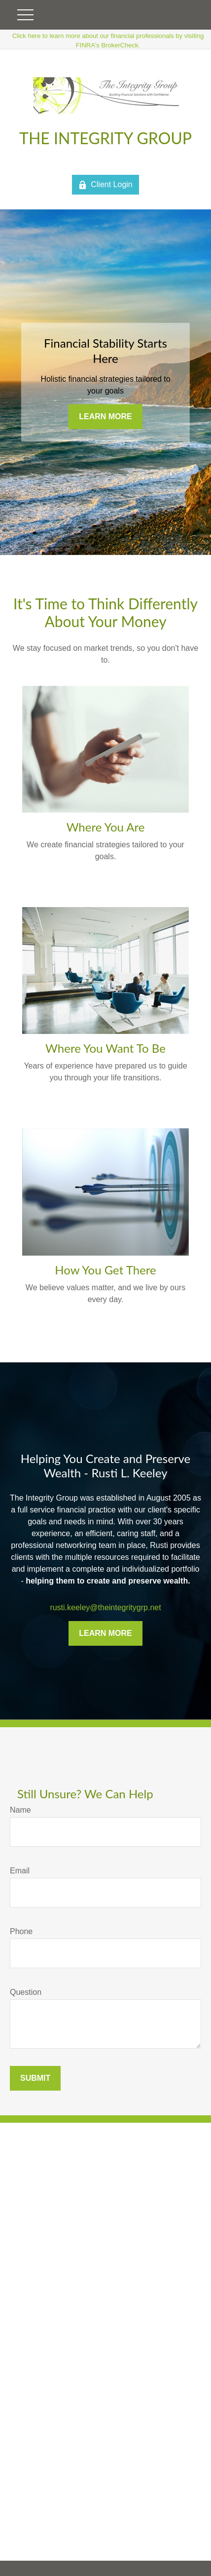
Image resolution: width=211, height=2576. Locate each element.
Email (20, 1870)
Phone (21, 1931)
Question (25, 1992)
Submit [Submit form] (35, 2078)
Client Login (105, 184)
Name (20, 1810)
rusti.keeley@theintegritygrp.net (105, 1607)
